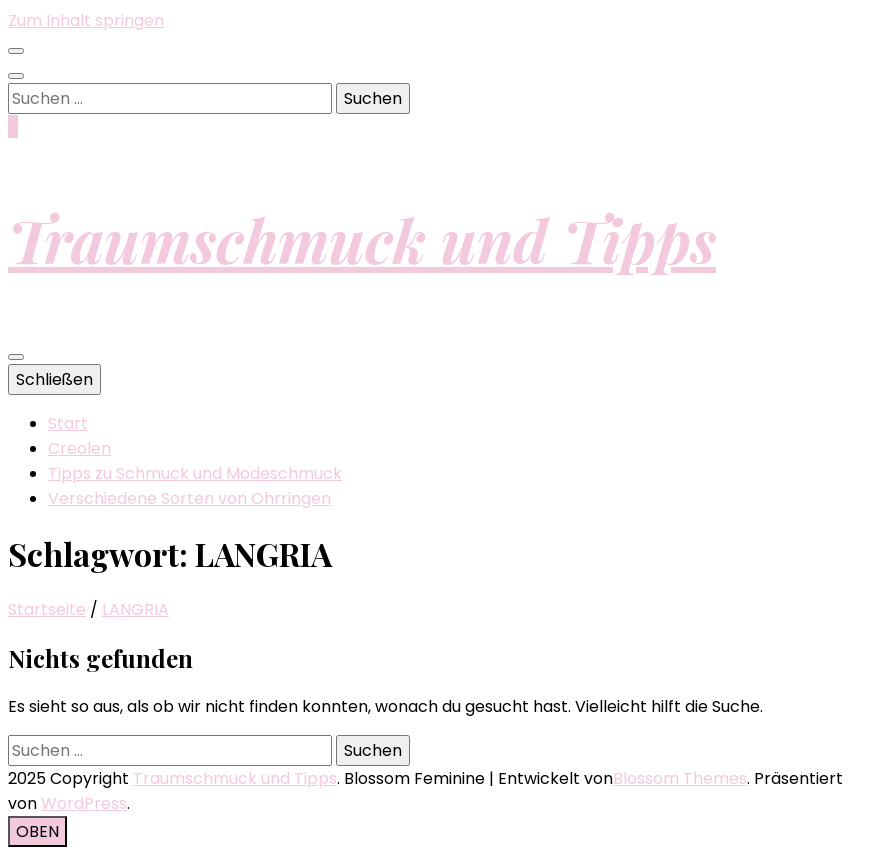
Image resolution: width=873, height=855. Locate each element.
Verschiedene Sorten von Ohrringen (189, 498)
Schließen (54, 379)
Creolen (79, 448)
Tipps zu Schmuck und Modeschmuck (195, 473)
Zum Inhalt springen (86, 20)
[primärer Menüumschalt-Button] (16, 357)
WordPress (84, 803)
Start (68, 423)
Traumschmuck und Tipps (362, 239)
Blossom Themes (680, 778)
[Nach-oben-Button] (37, 831)
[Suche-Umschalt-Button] (16, 76)
